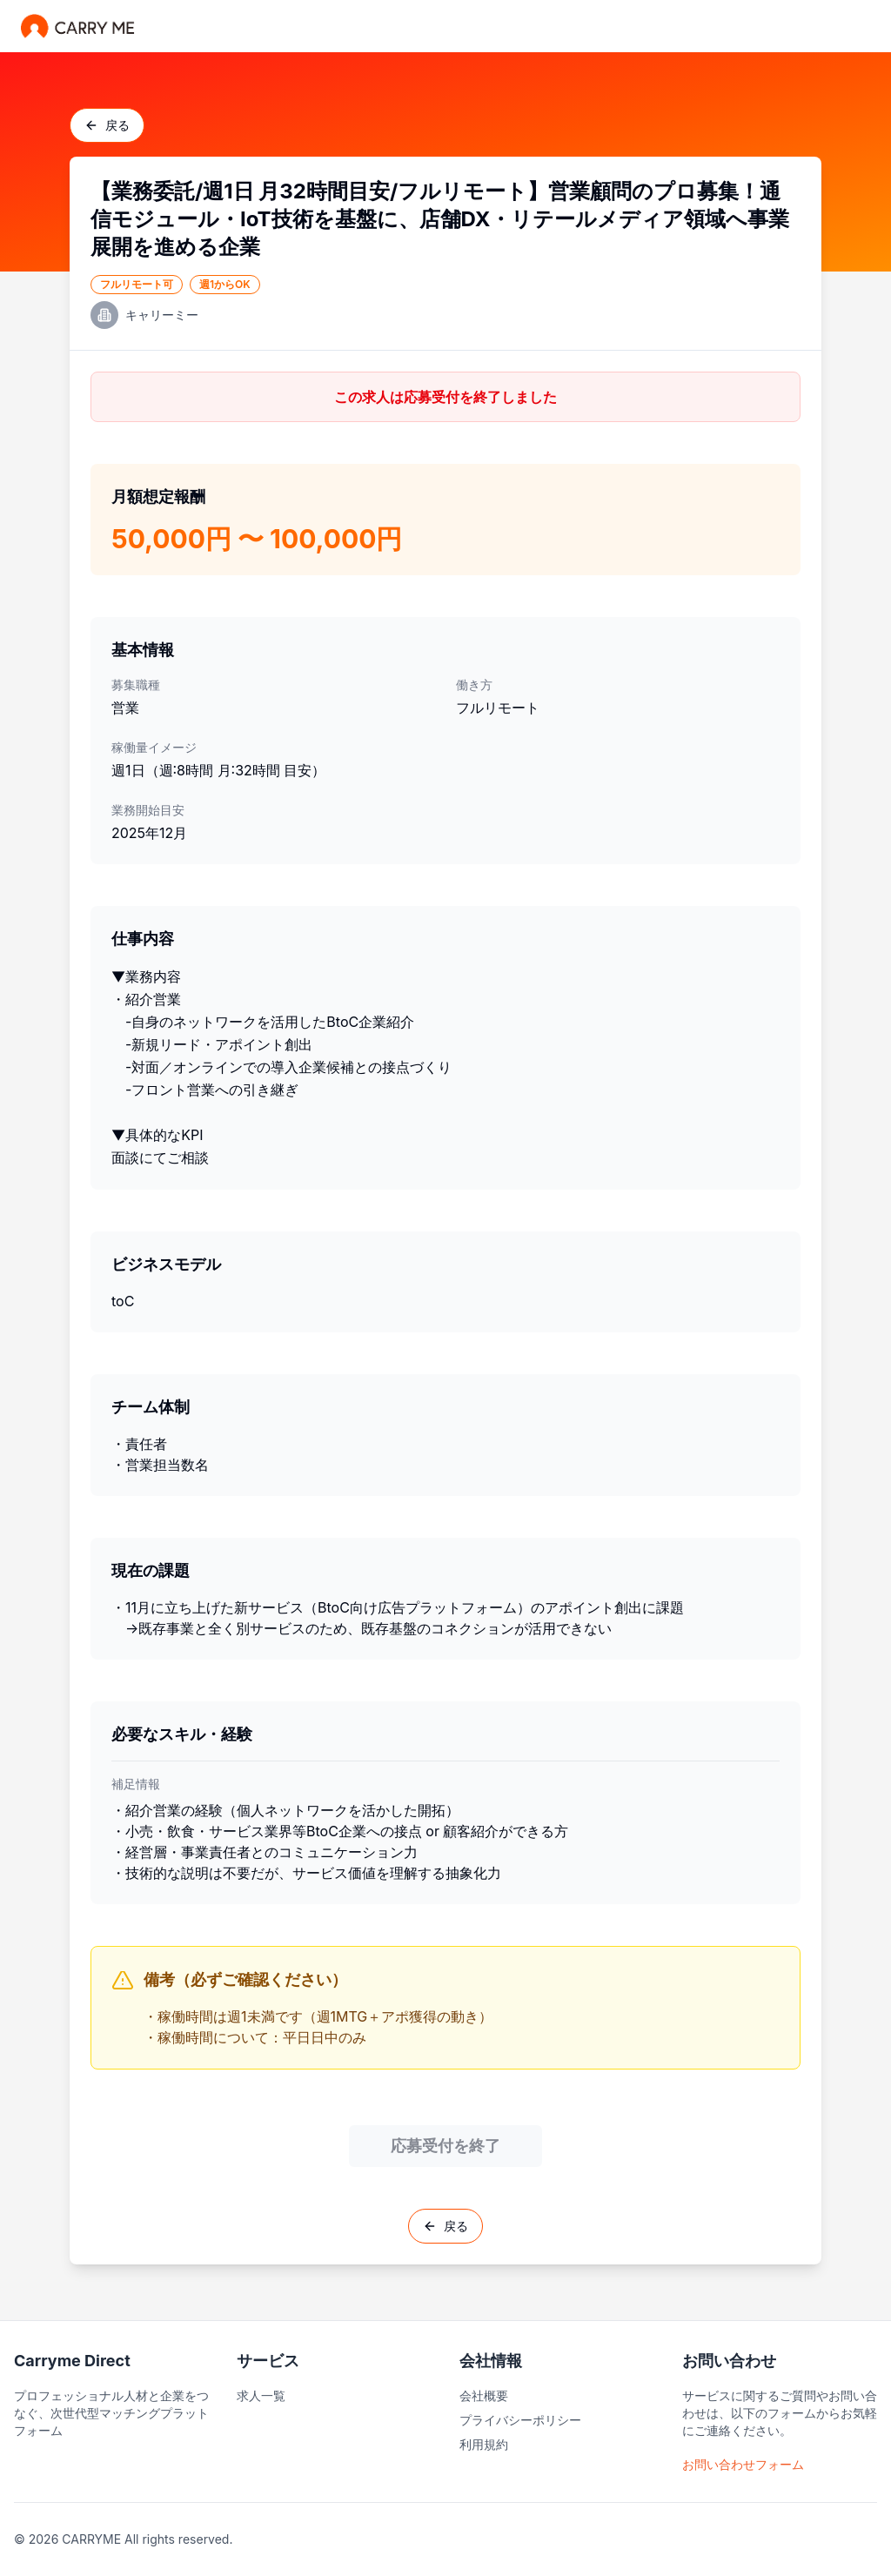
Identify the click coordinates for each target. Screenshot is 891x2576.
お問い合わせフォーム (743, 2464)
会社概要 (483, 2395)
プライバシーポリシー (520, 2419)
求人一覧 (261, 2395)
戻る (107, 124)
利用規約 (483, 2444)
